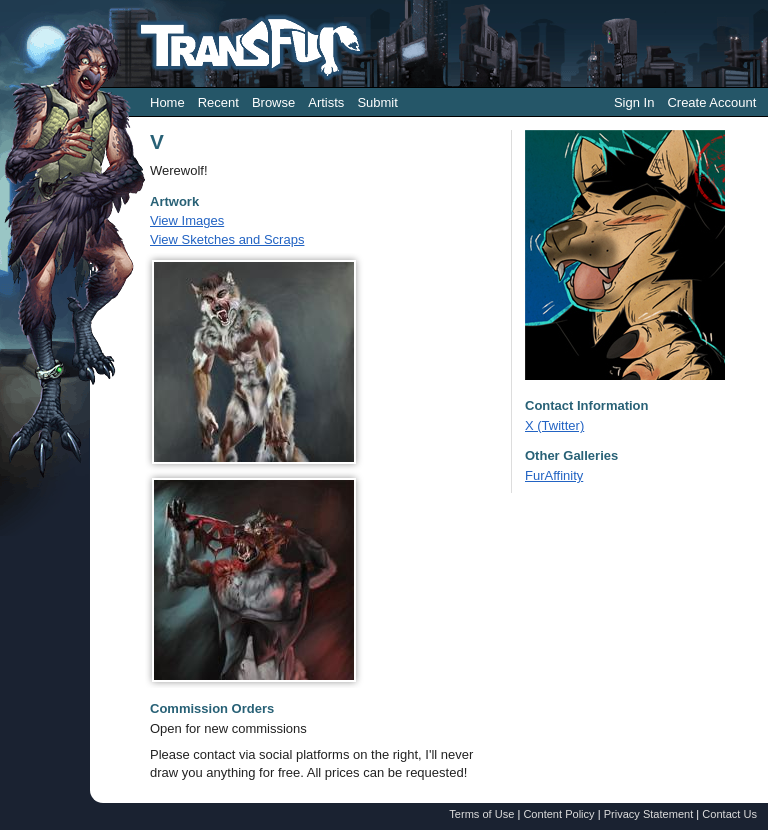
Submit (377, 102)
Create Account (711, 102)
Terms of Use (481, 814)
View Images (187, 220)
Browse (273, 102)
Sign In (634, 102)
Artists (326, 102)
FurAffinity (554, 475)
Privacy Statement (649, 814)
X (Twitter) (554, 425)
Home (167, 102)
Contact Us (729, 814)
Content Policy (558, 814)
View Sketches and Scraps (227, 239)
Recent (218, 102)
